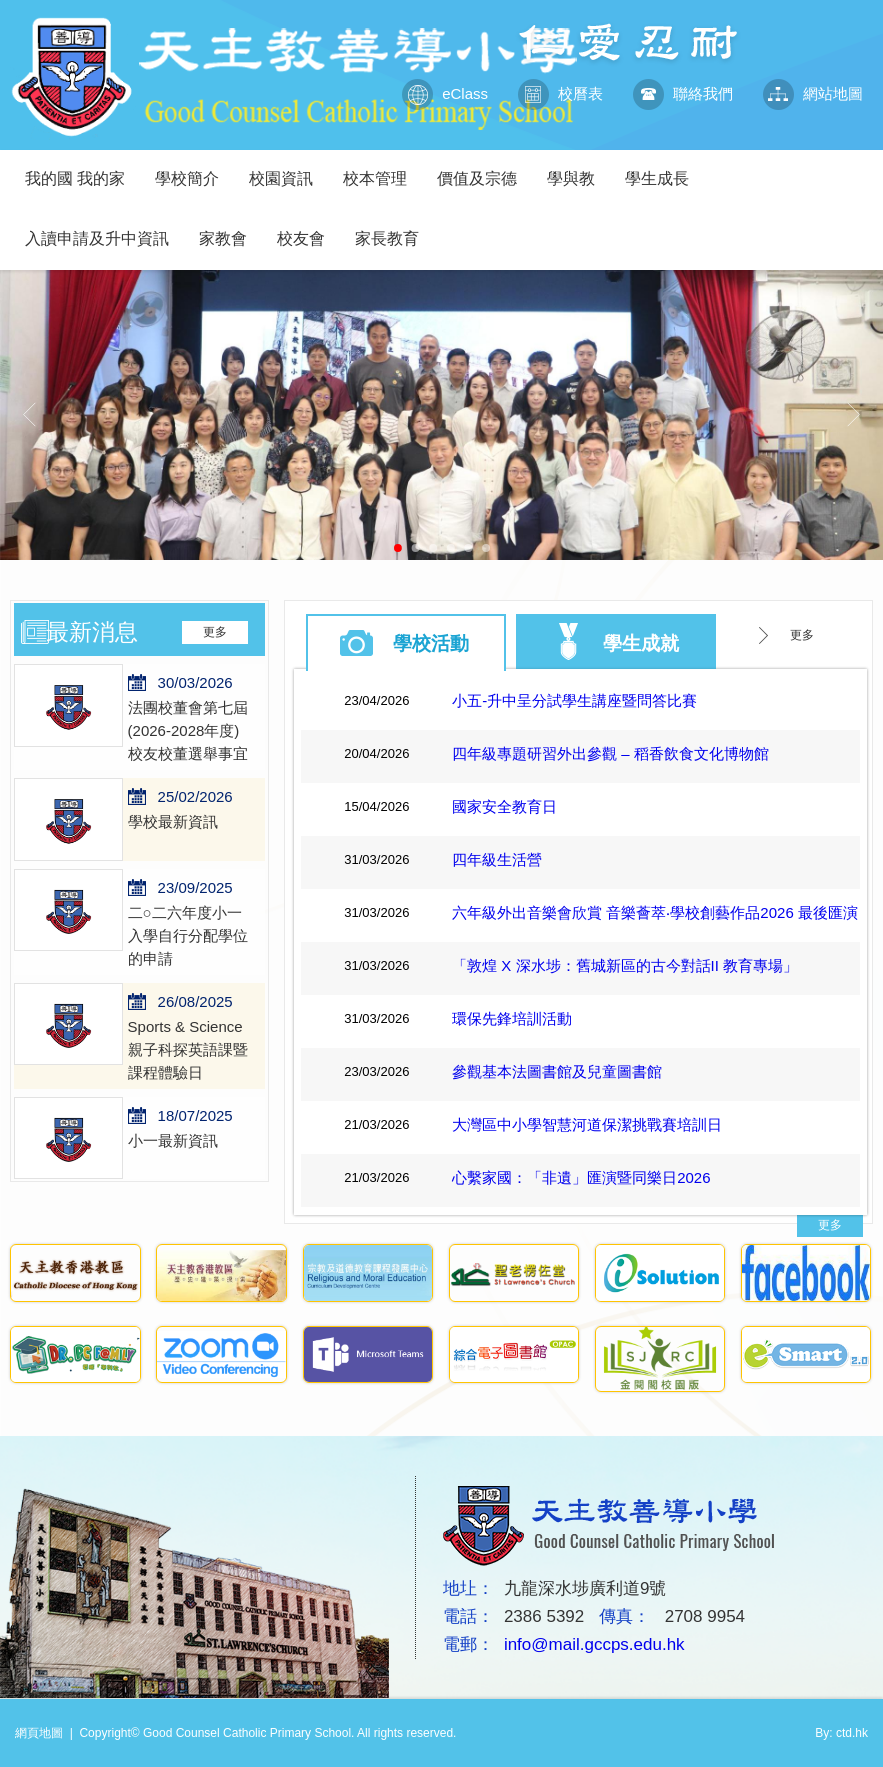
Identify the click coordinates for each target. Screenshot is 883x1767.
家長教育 (394, 228)
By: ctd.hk (841, 1733)
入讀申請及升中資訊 (104, 228)
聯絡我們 (683, 94)
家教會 (230, 228)
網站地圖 (813, 94)
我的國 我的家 (82, 168)
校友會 (308, 228)
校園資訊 (288, 168)
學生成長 (664, 168)
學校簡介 (194, 168)
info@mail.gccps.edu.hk (594, 1644)
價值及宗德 (484, 168)
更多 (215, 632)
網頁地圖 (39, 1733)
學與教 (578, 168)
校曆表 (560, 94)
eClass (445, 94)
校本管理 (382, 168)
